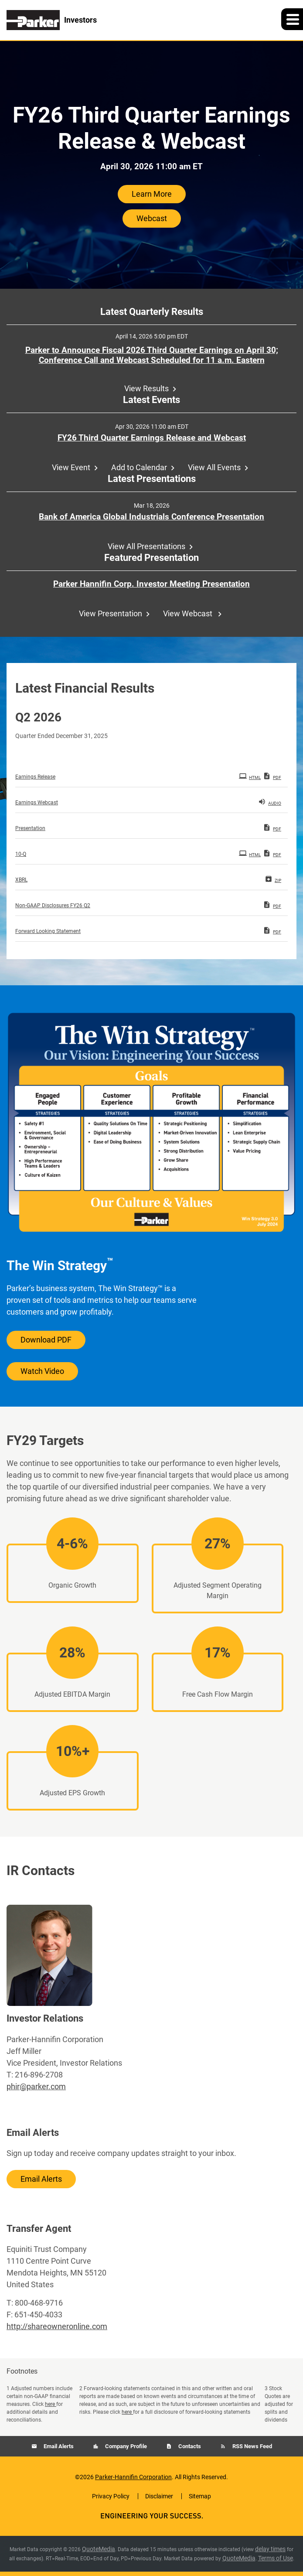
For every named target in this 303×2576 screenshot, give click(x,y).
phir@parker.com (36, 2086)
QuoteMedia (98, 2548)
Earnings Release (35, 777)
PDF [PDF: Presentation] (272, 827)
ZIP (273, 879)
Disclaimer (159, 2496)
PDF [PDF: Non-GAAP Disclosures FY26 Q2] (272, 905)
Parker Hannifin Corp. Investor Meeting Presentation (151, 584)
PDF (272, 776)
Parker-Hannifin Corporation (133, 2477)
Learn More (152, 193)
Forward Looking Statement (48, 931)
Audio (269, 802)
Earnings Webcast (36, 802)
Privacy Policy (110, 2496)
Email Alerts (41, 2178)
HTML (250, 776)
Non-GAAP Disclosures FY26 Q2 (52, 905)
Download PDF (45, 1339)
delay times (270, 2548)
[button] (292, 19)
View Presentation (110, 613)
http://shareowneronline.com (57, 2326)
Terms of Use (275, 2558)
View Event (71, 467)
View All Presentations (146, 546)
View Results (146, 388)
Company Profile (125, 2446)
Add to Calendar (139, 467)
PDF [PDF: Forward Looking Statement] (272, 930)
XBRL (21, 880)
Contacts (189, 2446)
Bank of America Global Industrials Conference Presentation (151, 517)
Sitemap (200, 2496)
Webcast (151, 218)
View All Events (214, 467)
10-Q (20, 854)
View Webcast (188, 613)
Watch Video (42, 1371)
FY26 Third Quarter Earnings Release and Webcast (152, 438)
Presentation (30, 828)
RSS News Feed (251, 2446)
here (50, 2404)
